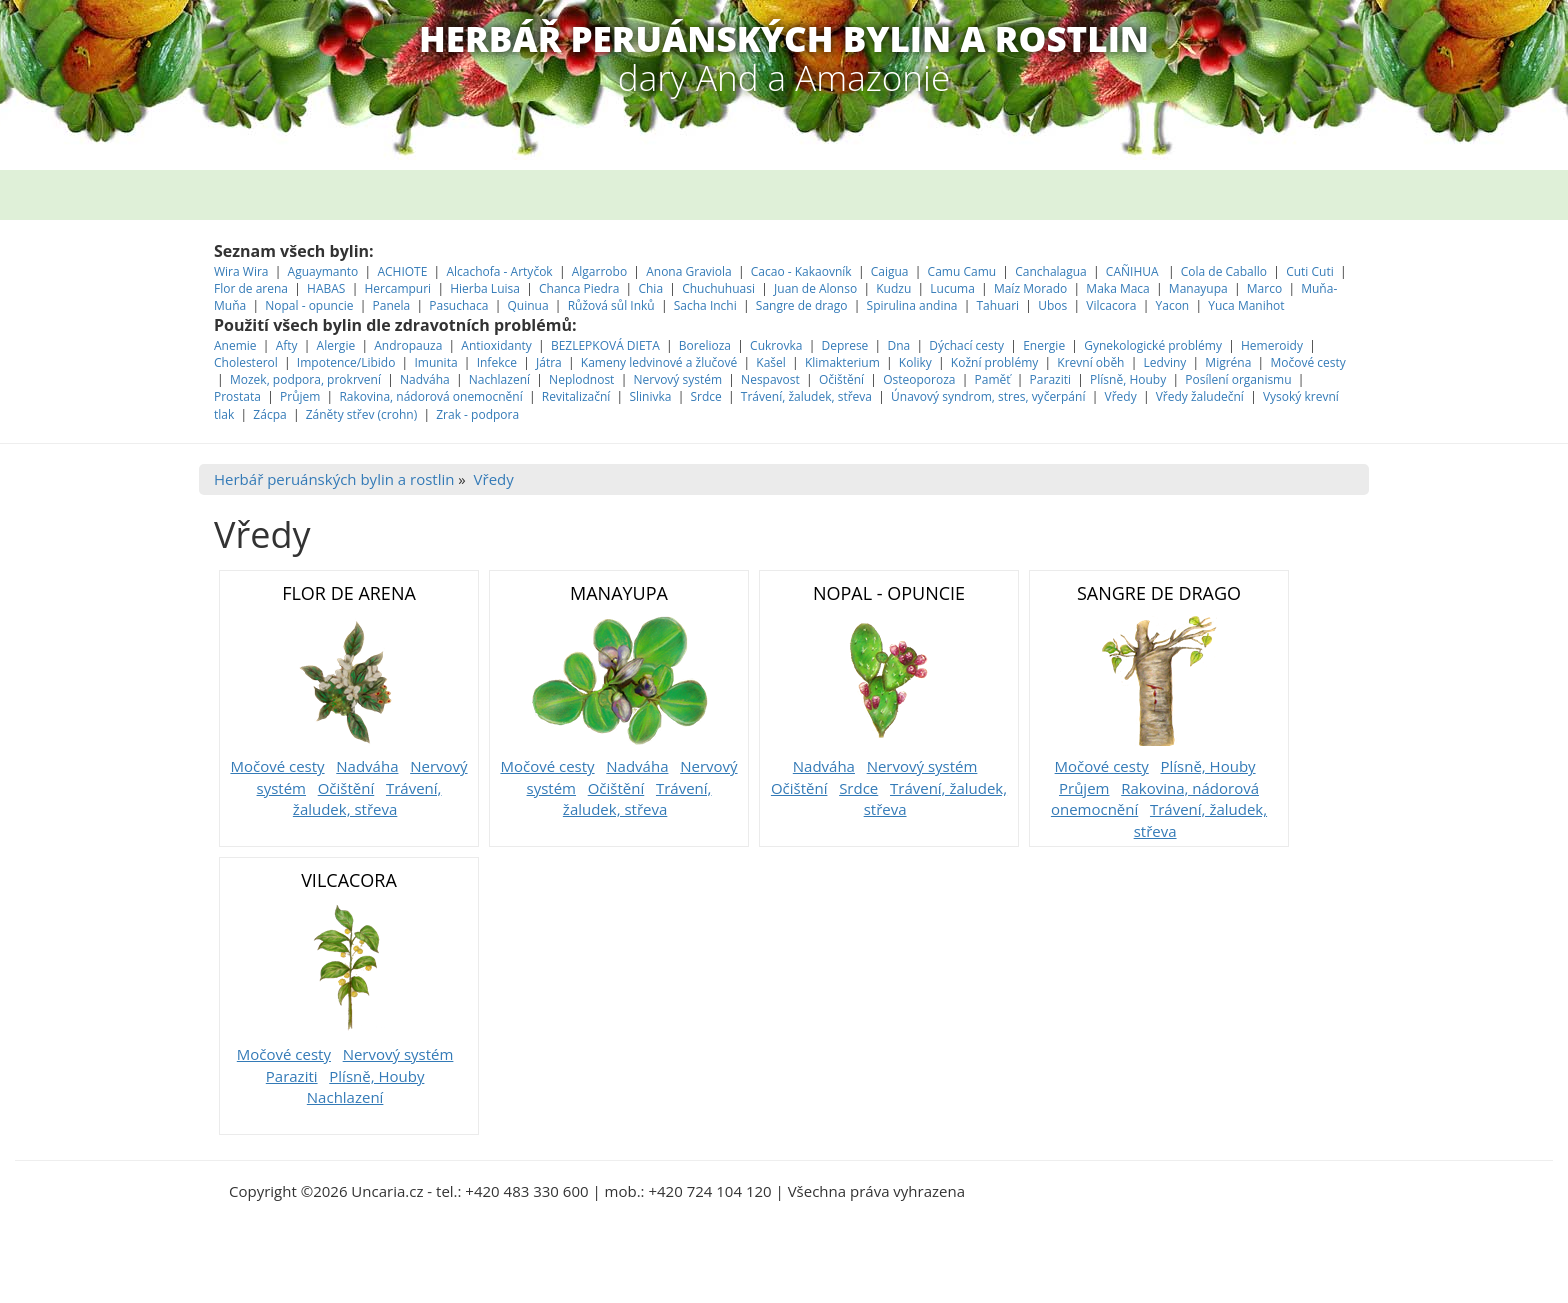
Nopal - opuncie (309, 305)
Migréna (1228, 362)
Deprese (844, 345)
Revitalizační (576, 396)
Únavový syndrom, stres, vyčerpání (990, 396)
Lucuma (954, 288)
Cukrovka (776, 345)
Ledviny (1165, 362)
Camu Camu (964, 271)
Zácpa (271, 414)
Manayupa (1198, 288)
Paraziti (1050, 379)
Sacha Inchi (707, 305)
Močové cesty (1307, 362)
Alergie (336, 345)
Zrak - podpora (477, 414)
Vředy (1121, 396)
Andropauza (408, 345)
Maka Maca (1117, 288)
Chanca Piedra (581, 288)
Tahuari (1000, 305)
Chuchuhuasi (718, 288)
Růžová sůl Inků (611, 305)
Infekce (497, 362)
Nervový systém (677, 379)
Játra (549, 362)
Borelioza (705, 345)
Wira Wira (243, 271)
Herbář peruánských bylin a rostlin (334, 479)
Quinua (528, 305)
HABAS (326, 288)
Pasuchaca (460, 305)
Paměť (993, 379)
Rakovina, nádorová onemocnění (430, 396)
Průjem (300, 396)
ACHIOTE (402, 271)
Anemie (235, 345)
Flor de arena (252, 288)
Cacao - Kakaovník (801, 271)
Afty (287, 345)
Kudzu (893, 288)
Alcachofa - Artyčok (499, 271)
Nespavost (770, 379)
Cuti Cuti (1311, 271)
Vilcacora (1112, 305)
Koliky (917, 362)
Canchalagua (1051, 271)
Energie (1044, 345)
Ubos (1052, 305)
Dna (898, 345)
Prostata (237, 396)
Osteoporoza (919, 379)
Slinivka (650, 396)
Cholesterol (246, 362)
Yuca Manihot (1246, 305)
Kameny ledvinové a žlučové (659, 362)
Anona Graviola (690, 271)
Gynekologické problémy (1153, 345)
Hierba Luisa (486, 288)
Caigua (890, 271)
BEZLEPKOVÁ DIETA (605, 345)
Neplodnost (581, 379)
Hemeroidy (1272, 345)
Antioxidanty (496, 345)
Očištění (841, 379)
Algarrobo (601, 271)
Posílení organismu (1239, 379)
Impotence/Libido (346, 362)
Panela (393, 305)
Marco (1264, 288)
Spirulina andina (912, 305)
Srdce (705, 396)
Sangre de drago (802, 305)
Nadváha (425, 379)
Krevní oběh (1090, 362)
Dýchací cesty (968, 345)
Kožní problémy (994, 362)
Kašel (771, 362)
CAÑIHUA (1134, 271)
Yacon (1173, 305)
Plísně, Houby (1128, 379)
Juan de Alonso (817, 288)
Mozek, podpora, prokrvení (305, 379)
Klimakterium (842, 362)
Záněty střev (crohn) (361, 414)
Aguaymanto (323, 271)
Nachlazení (499, 379)
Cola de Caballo (1225, 271)
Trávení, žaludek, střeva (806, 396)
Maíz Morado (1030, 288)
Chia (650, 288)
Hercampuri (398, 288)
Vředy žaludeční (1200, 396)
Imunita (435, 362)
